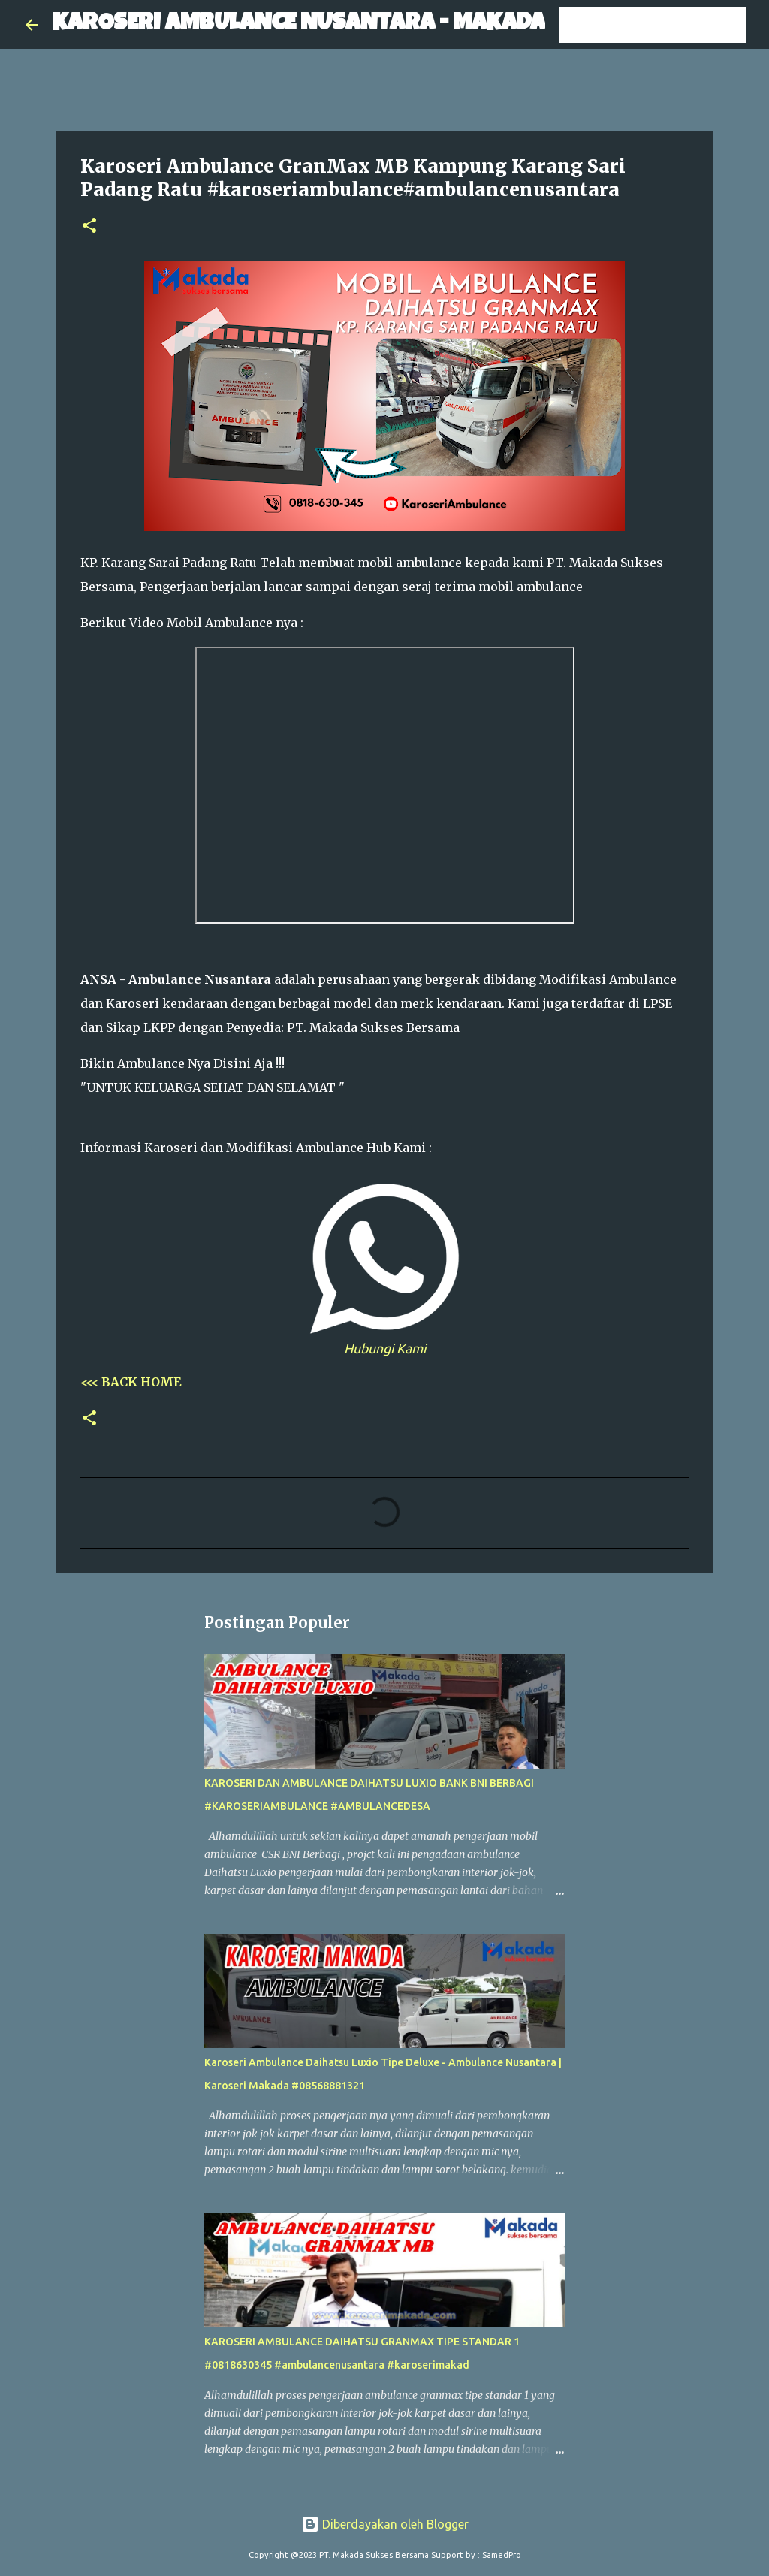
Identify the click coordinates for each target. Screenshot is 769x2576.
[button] (89, 226)
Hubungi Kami (385, 1348)
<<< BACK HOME (131, 1381)
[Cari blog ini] (667, 25)
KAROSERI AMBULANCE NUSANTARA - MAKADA (299, 24)
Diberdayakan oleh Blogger (385, 2524)
